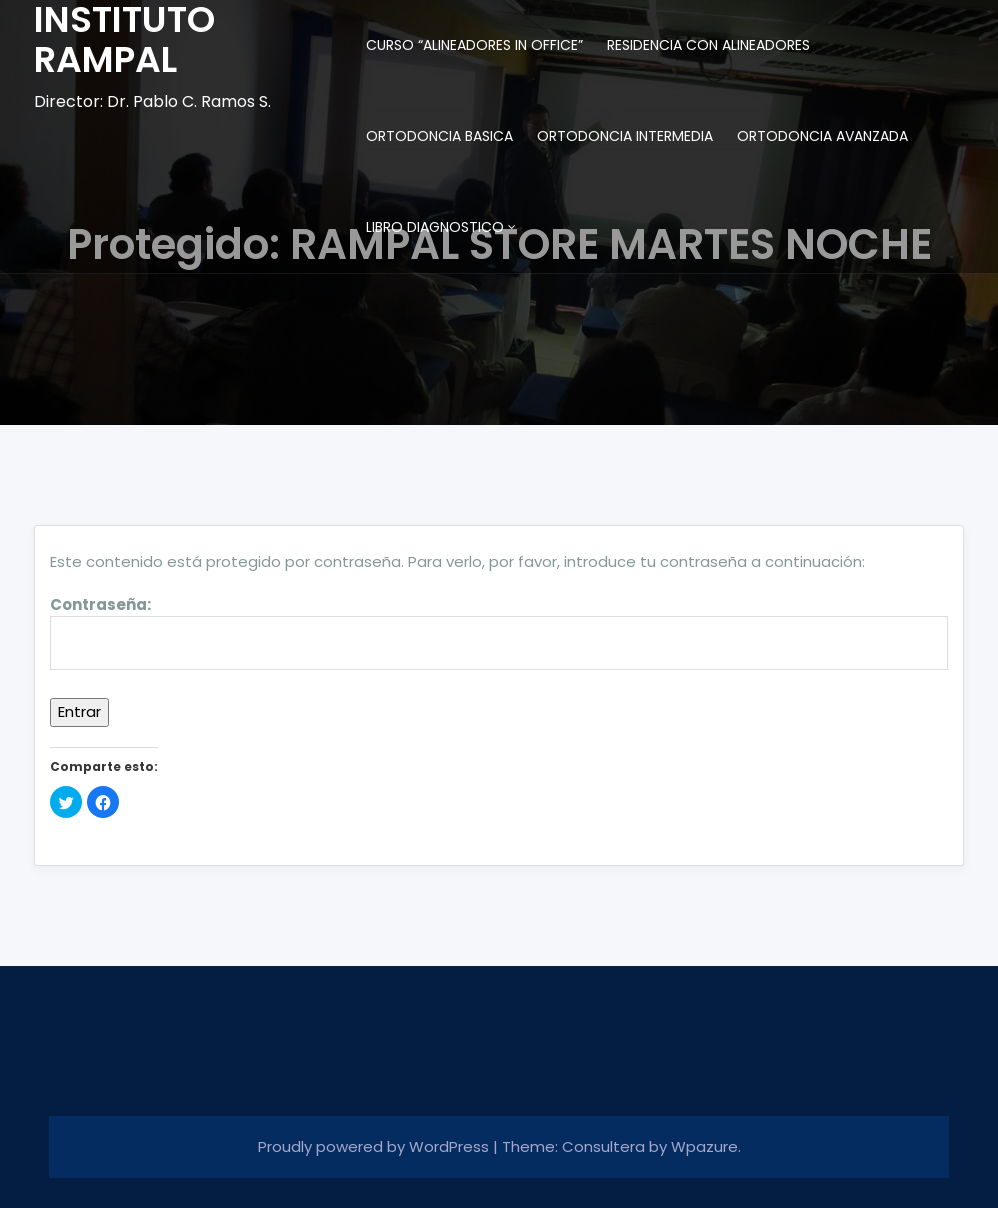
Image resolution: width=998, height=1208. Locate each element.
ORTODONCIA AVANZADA (822, 136)
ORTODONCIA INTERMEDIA (625, 136)
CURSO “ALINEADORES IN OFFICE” (474, 45)
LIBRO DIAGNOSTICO (435, 227)
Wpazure (704, 1146)
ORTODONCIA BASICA (439, 136)
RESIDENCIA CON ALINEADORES (708, 45)
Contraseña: (499, 632)
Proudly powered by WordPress (375, 1146)
